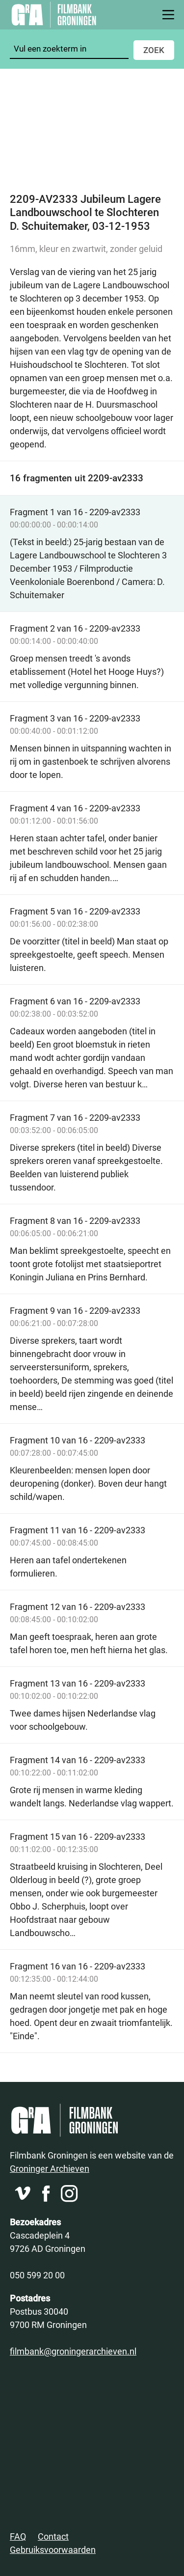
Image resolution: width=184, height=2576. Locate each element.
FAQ (18, 2536)
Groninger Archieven (49, 2168)
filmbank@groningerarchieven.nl (73, 2351)
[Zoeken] (69, 49)
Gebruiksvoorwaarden (53, 2549)
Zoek (153, 49)
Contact (53, 2536)
